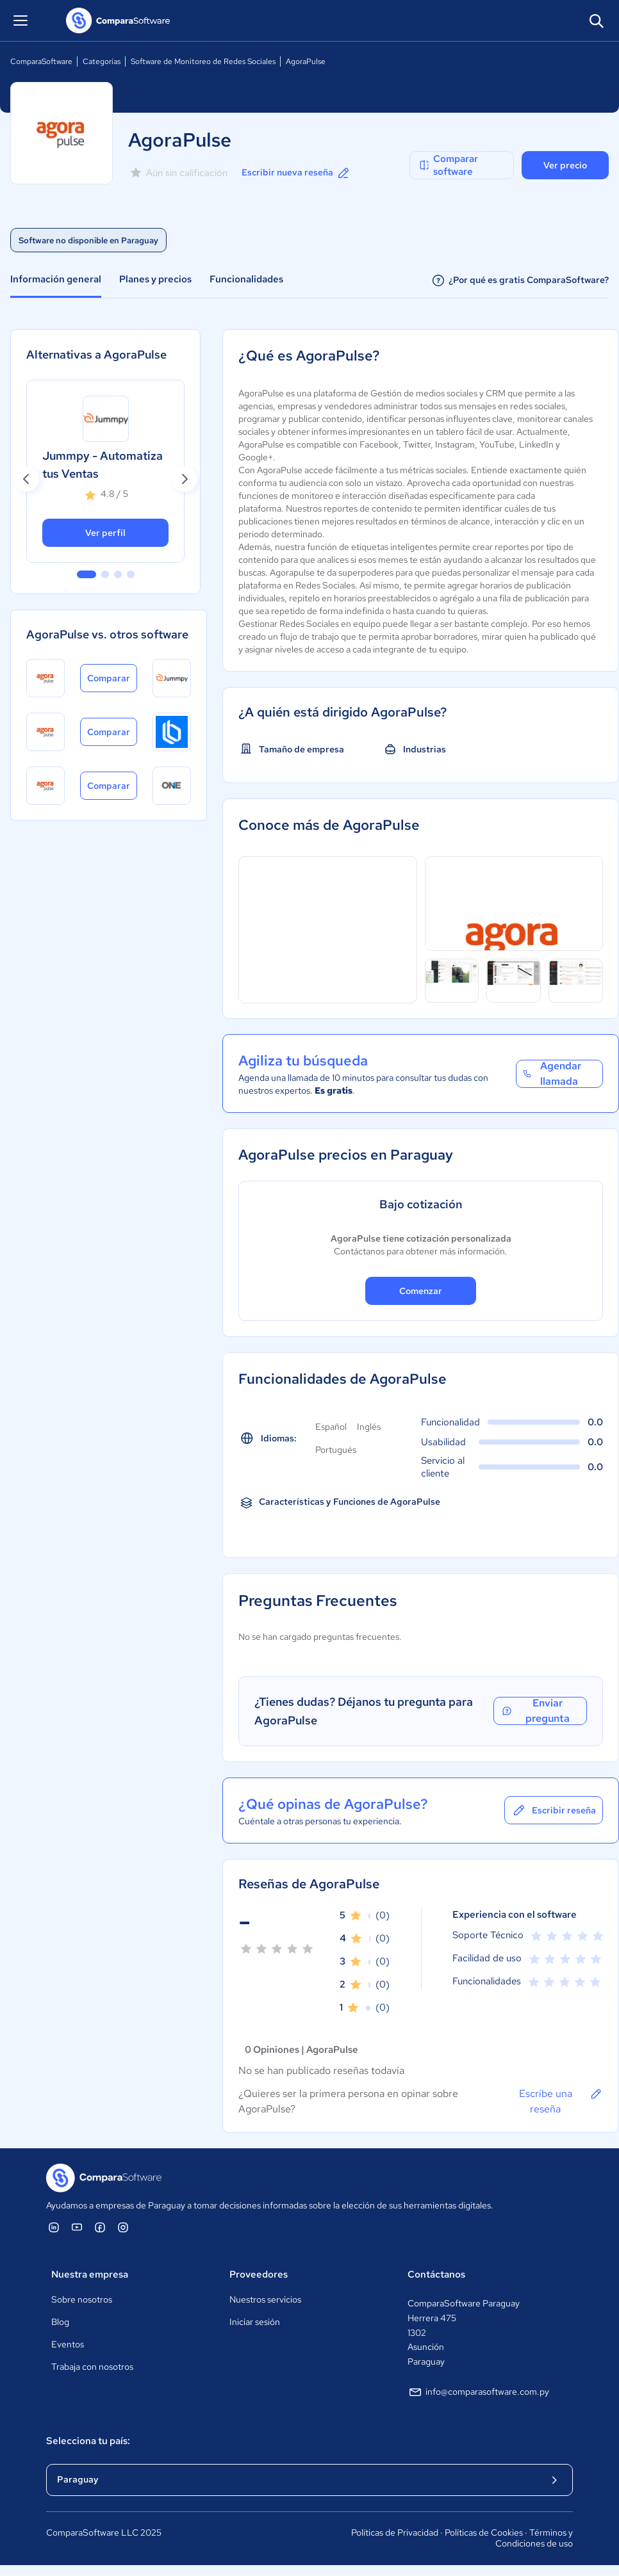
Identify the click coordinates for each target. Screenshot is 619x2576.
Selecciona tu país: (88, 2440)
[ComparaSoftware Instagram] (123, 2227)
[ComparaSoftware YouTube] (77, 2227)
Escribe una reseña (561, 2101)
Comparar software (448, 165)
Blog (60, 2322)
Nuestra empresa (89, 2274)
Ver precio (565, 165)
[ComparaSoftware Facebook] (100, 2227)
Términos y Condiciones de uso (534, 2538)
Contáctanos (436, 2274)
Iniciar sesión (254, 2322)
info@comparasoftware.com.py (478, 2392)
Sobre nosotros (81, 2299)
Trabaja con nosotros (92, 2366)
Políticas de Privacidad (394, 2532)
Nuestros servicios (265, 2299)
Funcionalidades (246, 279)
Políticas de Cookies (484, 2532)
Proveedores (258, 2274)
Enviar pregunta (535, 1711)
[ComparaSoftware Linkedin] (54, 2227)
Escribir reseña (553, 1810)
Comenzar (420, 1291)
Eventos (67, 2344)
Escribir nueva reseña (296, 173)
